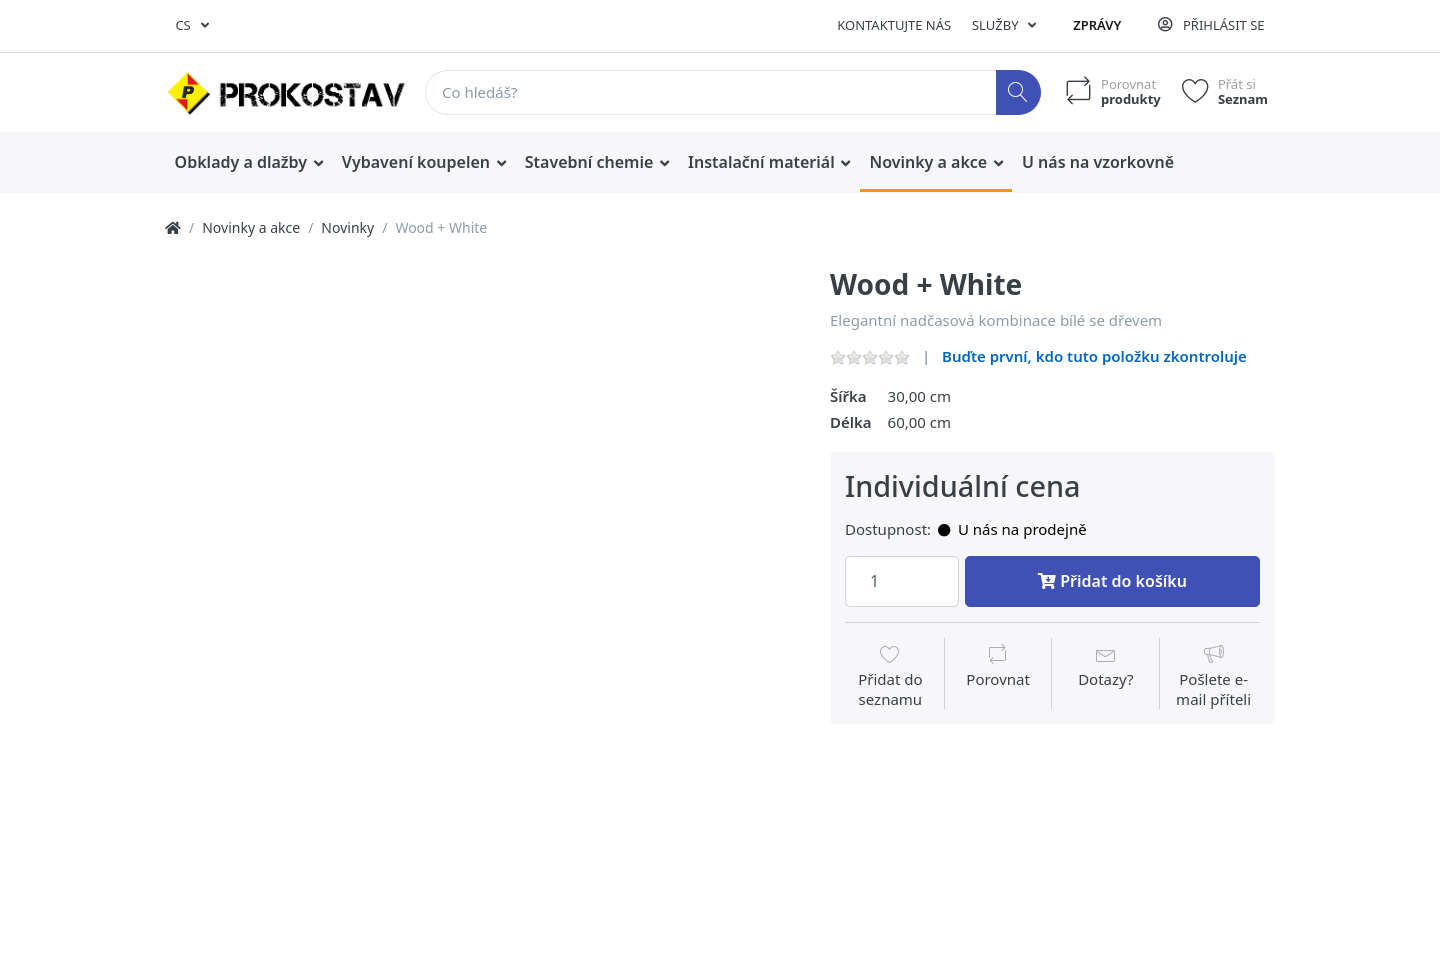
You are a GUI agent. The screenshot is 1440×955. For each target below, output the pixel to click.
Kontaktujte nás (894, 25)
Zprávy (1097, 25)
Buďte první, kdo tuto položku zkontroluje (1094, 356)
